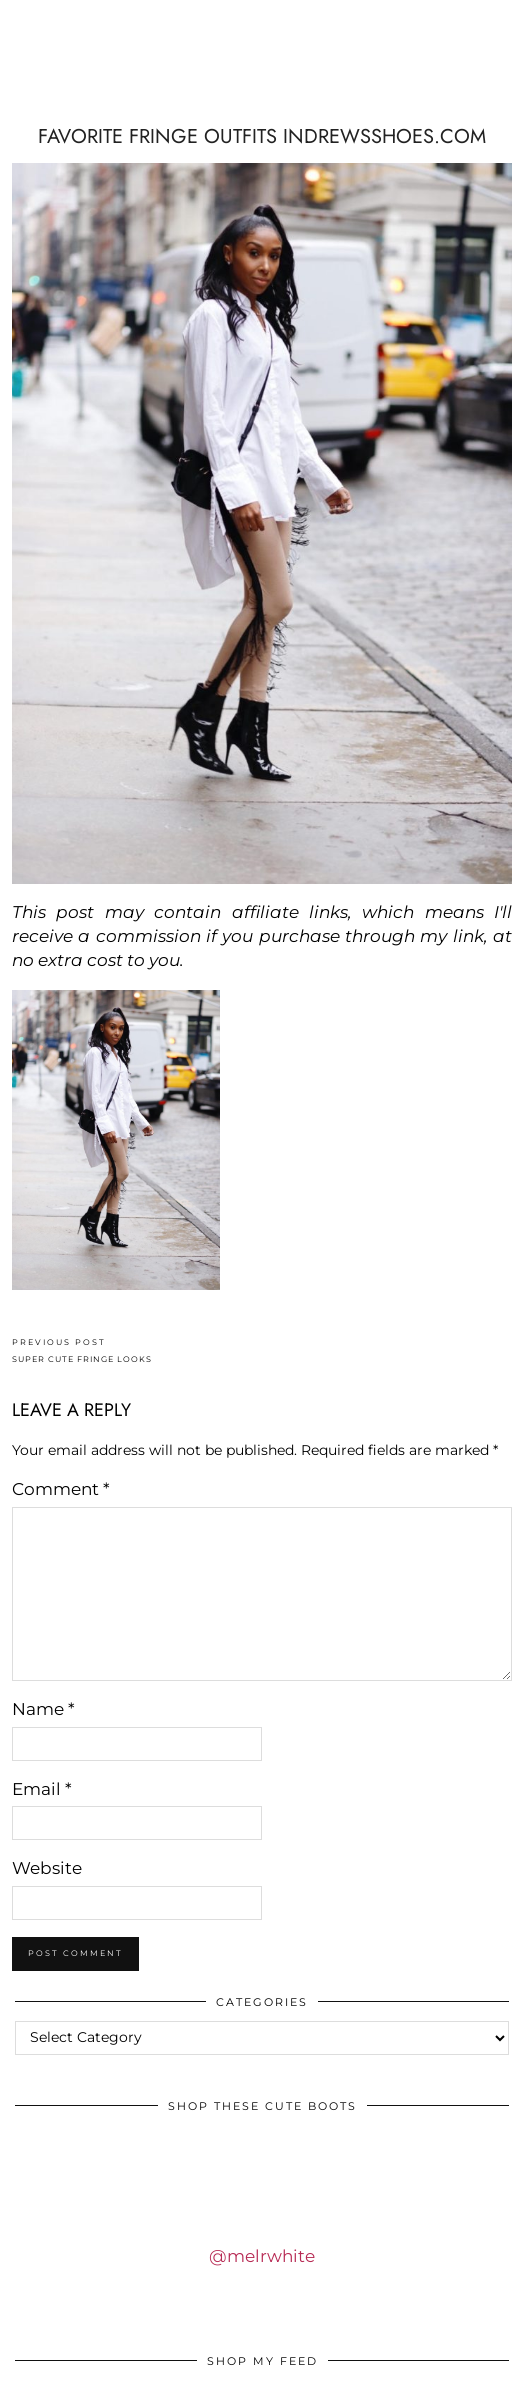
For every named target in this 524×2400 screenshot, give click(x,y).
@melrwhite (262, 2256)
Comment (61, 1489)
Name (43, 1709)
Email (42, 1789)
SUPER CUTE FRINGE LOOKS (82, 1350)
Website (47, 1868)
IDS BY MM (262, 83)
